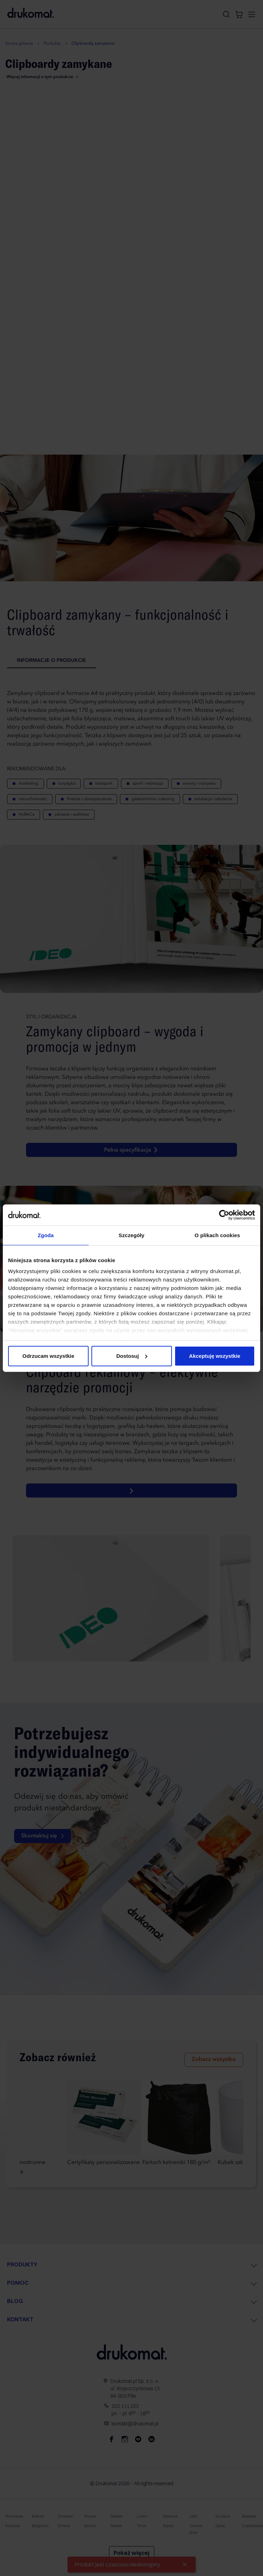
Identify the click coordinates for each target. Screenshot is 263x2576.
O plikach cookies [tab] (217, 1235)
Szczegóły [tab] (131, 1235)
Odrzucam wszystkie (49, 1356)
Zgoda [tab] (46, 1235)
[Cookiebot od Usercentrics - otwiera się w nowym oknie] (224, 1215)
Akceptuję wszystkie (214, 1356)
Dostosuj (131, 1356)
